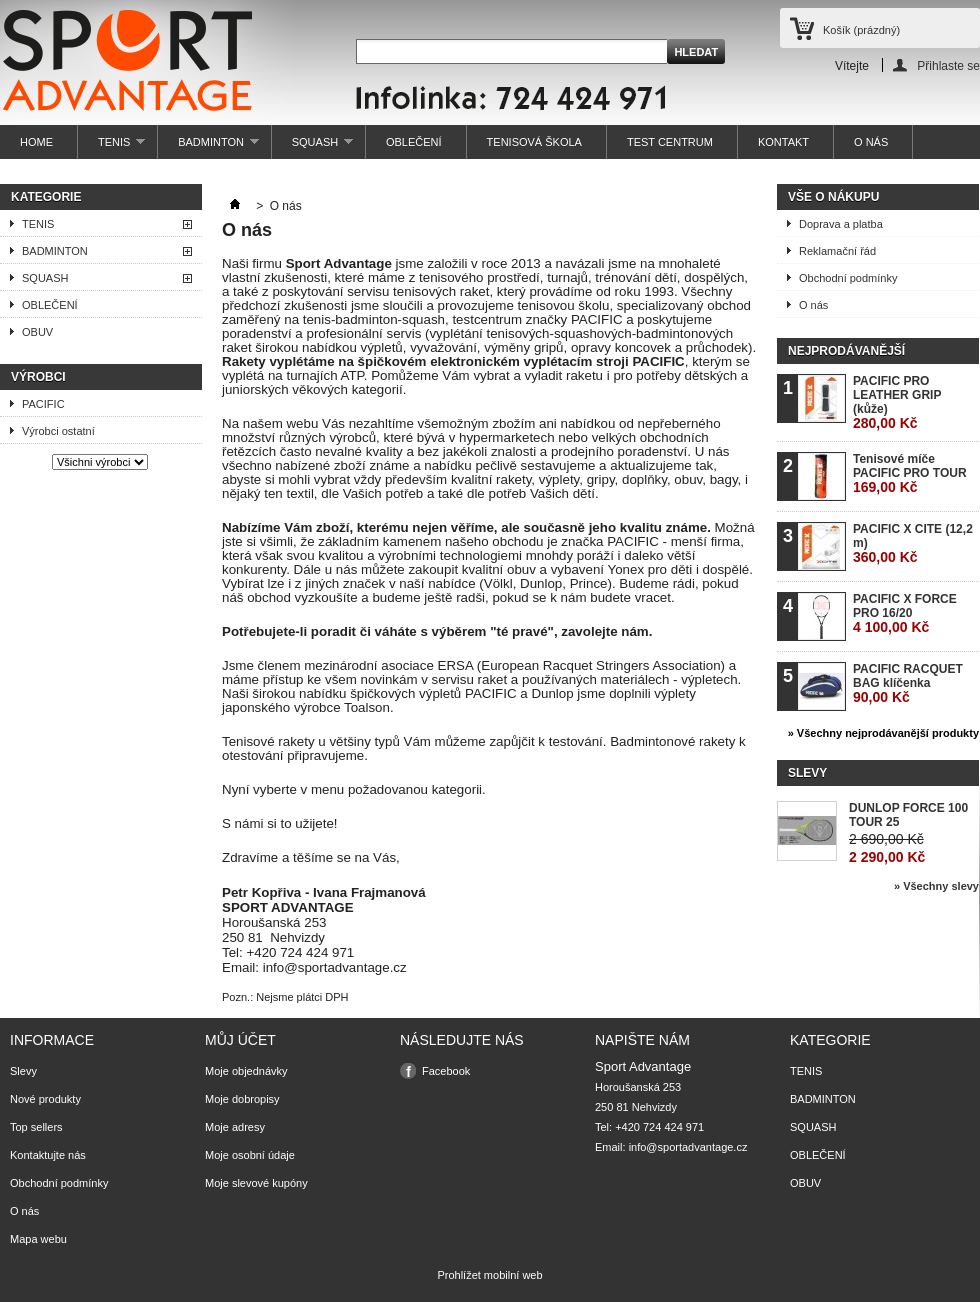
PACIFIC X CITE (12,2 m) (913, 543)
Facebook (446, 1071)
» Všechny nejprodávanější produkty (883, 733)
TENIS (111, 147)
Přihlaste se (948, 65)
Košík (861, 30)
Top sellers (36, 1127)
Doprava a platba (841, 224)
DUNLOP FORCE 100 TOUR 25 (908, 815)
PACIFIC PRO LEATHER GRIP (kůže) (897, 402)
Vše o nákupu (833, 197)
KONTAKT (783, 142)
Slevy (807, 773)
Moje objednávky (246, 1071)
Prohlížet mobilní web (489, 1275)
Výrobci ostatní (58, 431)
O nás (813, 305)
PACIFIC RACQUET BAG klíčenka (908, 683)
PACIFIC (43, 404)
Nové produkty (45, 1099)
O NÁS (871, 142)
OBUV (37, 332)
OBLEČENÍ (414, 142)
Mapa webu (38, 1239)
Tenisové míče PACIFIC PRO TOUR (910, 473)
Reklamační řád (837, 251)
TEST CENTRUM (670, 142)
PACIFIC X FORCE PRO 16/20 (905, 613)
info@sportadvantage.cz (688, 1147)
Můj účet (240, 1040)
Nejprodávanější (846, 351)
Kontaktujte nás (48, 1155)
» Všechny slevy (936, 886)
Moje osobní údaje (250, 1155)
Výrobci (38, 377)
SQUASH (312, 147)
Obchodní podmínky (848, 278)
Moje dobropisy (242, 1099)
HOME (36, 142)
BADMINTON (208, 147)
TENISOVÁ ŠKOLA (534, 142)
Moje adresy (235, 1127)
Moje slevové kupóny (256, 1183)
